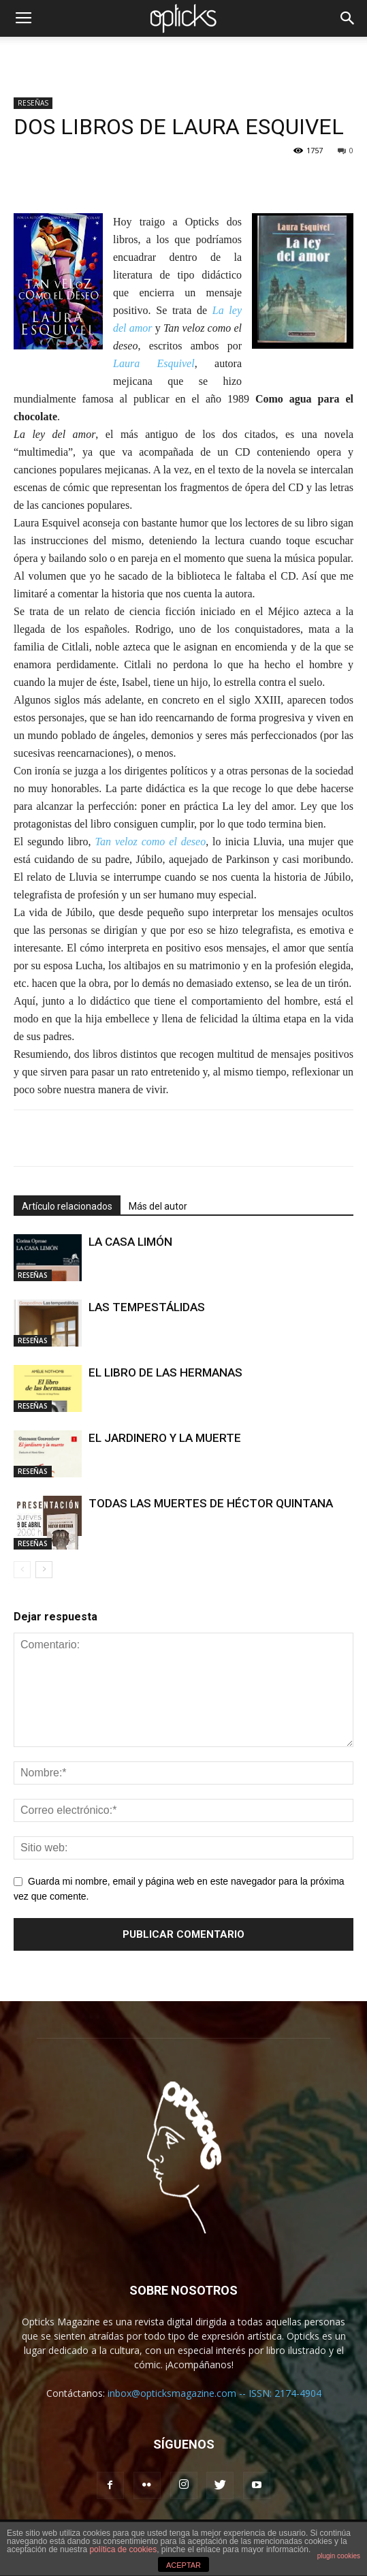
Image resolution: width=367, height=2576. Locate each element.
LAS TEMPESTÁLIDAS (147, 1307)
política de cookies (123, 2549)
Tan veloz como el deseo (150, 841)
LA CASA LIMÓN (130, 1241)
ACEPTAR (183, 2565)
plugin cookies (338, 2556)
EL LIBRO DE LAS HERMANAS (165, 1372)
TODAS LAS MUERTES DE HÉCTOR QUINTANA (211, 1503)
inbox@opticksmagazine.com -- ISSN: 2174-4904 (214, 2393)
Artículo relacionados (67, 1206)
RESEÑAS (33, 103)
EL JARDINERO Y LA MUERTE (165, 1438)
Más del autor (158, 1206)
